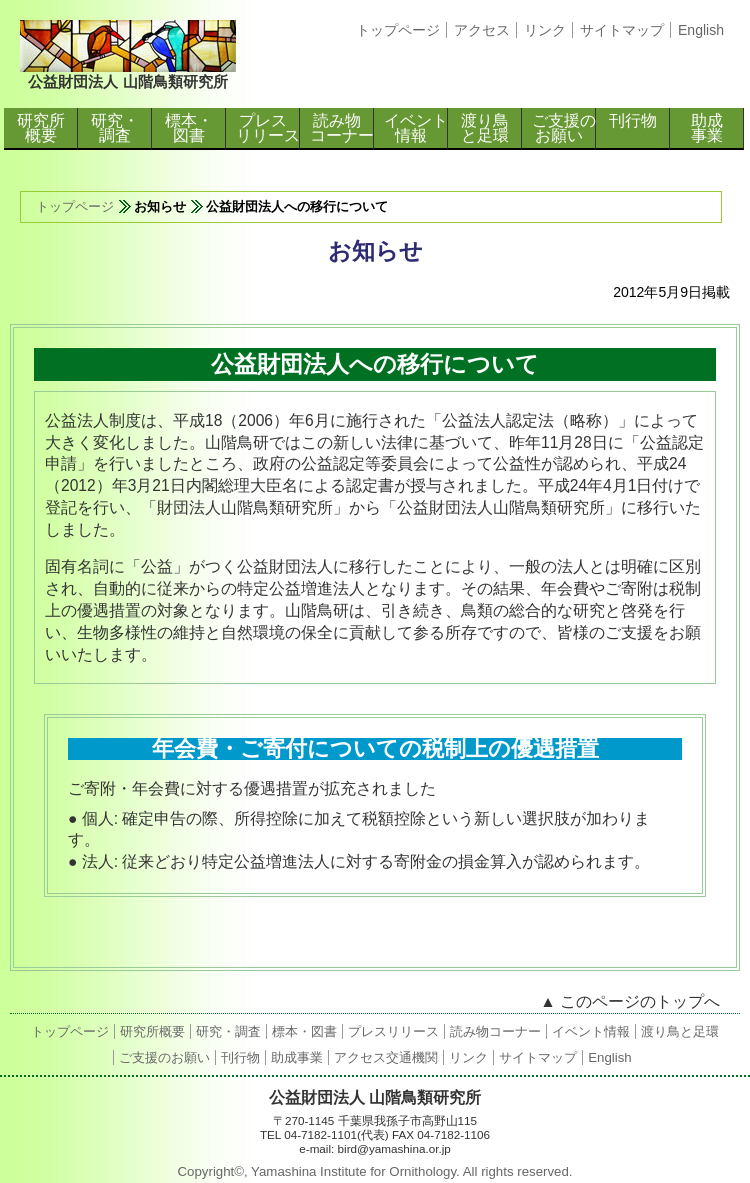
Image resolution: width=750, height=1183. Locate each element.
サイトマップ (622, 30)
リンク (545, 30)
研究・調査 (115, 128)
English (701, 30)
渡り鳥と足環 (485, 128)
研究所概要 (41, 128)
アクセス (482, 30)
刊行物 (633, 120)
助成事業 (707, 128)
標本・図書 (189, 128)
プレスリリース (268, 128)
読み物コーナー (342, 128)
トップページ (398, 30)
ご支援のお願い (564, 128)
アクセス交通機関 (386, 1057)
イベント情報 (416, 128)
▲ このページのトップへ (630, 1001)
